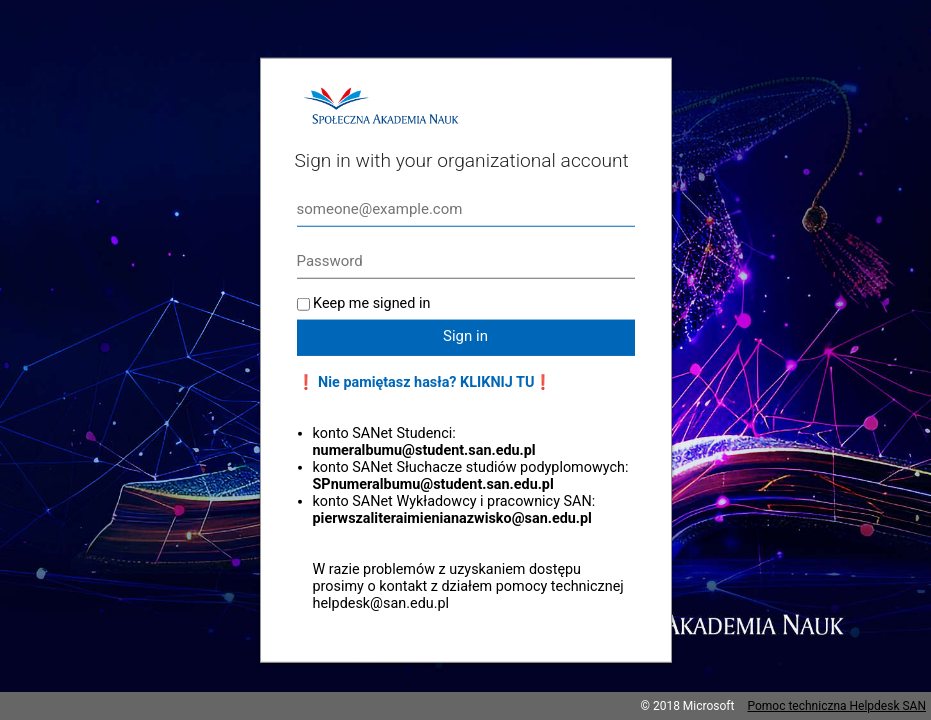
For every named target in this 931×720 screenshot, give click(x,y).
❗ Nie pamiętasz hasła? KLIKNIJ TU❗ (425, 382)
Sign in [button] (465, 336)
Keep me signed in (371, 303)
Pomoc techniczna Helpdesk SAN (836, 706)
